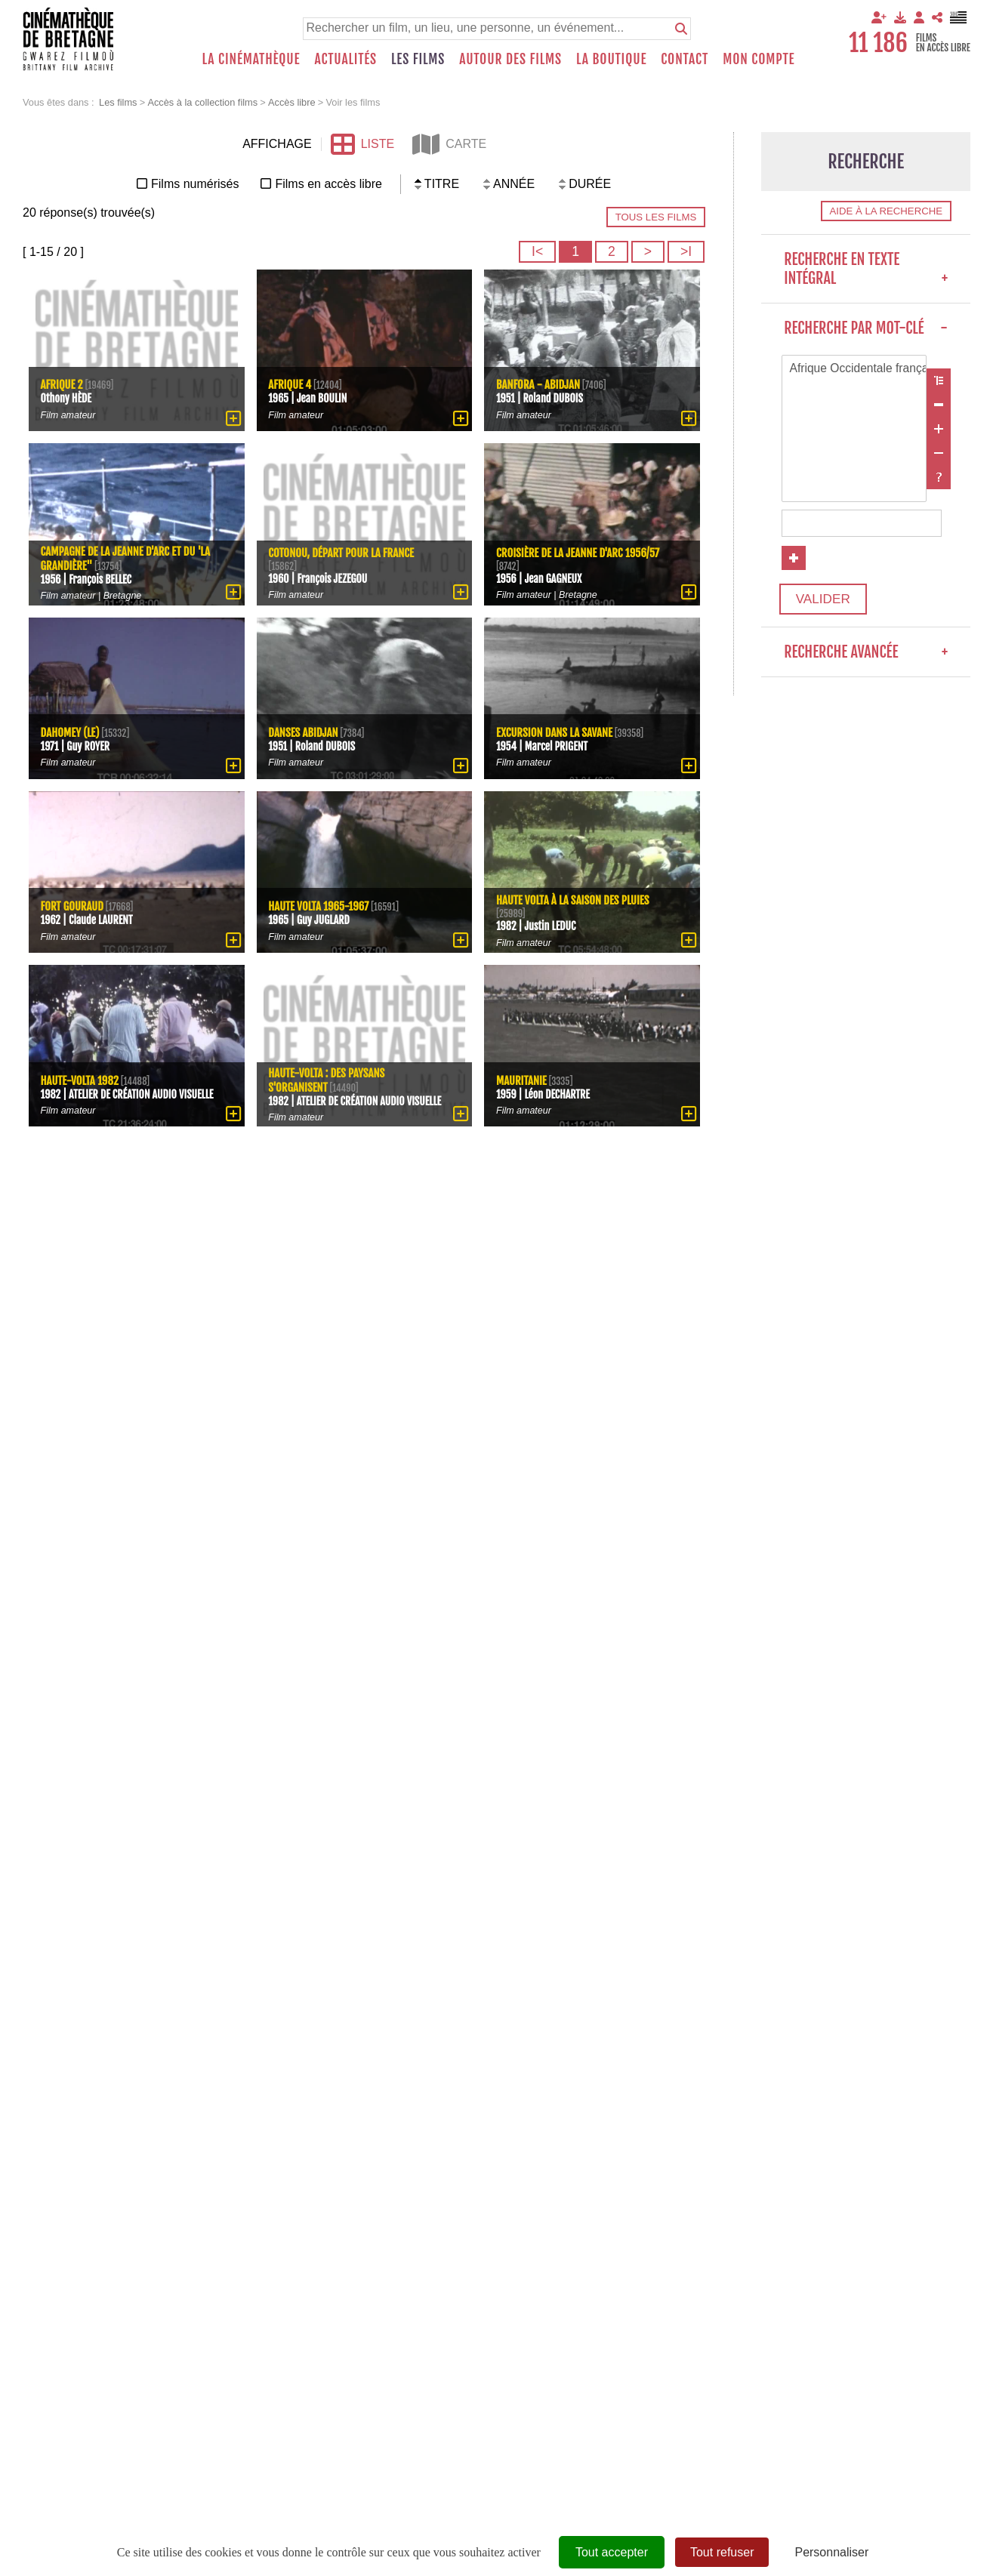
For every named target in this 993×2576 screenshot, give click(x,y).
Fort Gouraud (73, 905)
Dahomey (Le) (71, 731)
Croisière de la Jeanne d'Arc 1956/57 (579, 551)
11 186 (878, 43)
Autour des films (510, 59)
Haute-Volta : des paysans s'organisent (328, 1072)
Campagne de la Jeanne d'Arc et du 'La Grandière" (120, 558)
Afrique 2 (62, 384)
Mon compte (758, 59)
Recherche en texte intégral (866, 269)
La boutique (611, 59)
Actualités (345, 59)
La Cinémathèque (251, 59)
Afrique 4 (291, 384)
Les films (418, 59)
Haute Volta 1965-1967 (320, 905)
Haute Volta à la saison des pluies (574, 899)
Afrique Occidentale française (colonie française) (853, 369)
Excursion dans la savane (555, 731)
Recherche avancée (866, 656)
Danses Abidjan (304, 731)
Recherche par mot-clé (866, 328)
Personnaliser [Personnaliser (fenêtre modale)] (831, 2552)
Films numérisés (195, 183)
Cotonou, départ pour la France (343, 551)
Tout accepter (611, 2552)
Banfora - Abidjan (539, 384)
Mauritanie (521, 1079)
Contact (684, 59)
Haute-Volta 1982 (81, 1072)
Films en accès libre (328, 183)
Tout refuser (722, 2552)
